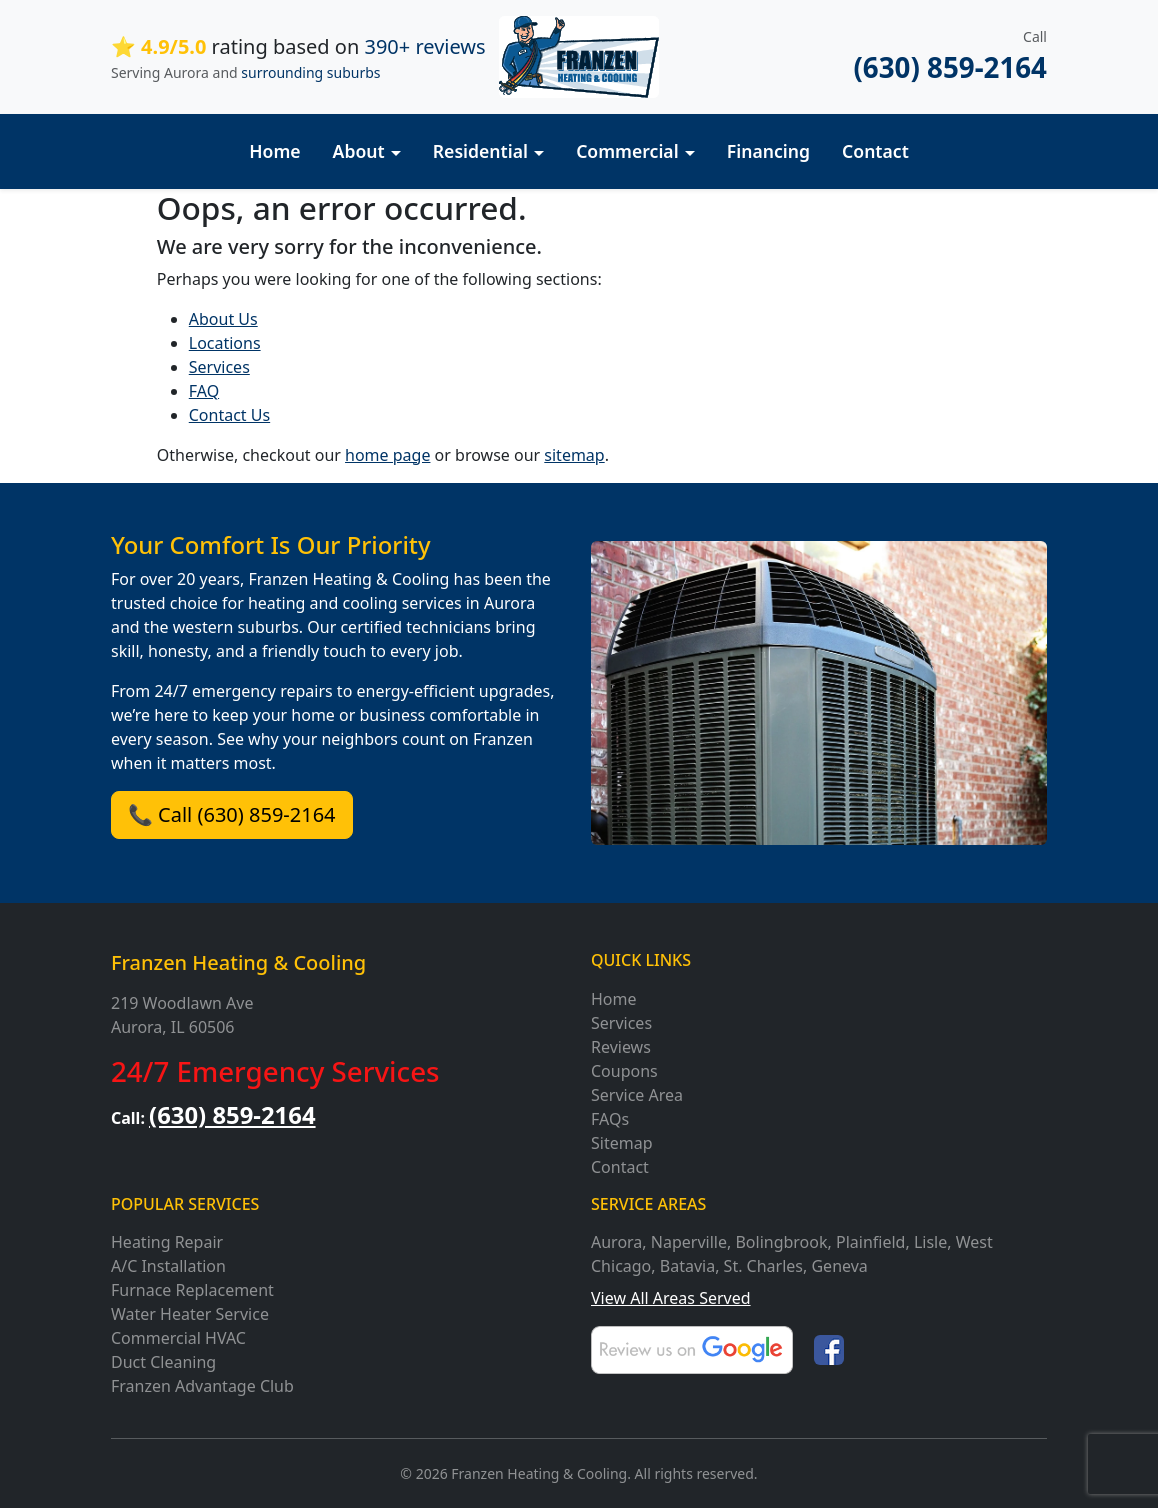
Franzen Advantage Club (202, 1386)
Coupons (624, 1071)
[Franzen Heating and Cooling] (579, 56)
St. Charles (763, 1266)
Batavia (687, 1266)
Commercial (627, 151)
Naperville (689, 1242)
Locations (225, 343)
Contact (875, 151)
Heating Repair (167, 1242)
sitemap (574, 455)
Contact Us (229, 415)
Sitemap (622, 1143)
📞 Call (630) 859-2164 (232, 814)
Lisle (930, 1242)
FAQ (204, 391)
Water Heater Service (190, 1314)
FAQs (610, 1119)
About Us (223, 319)
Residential (480, 151)
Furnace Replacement (192, 1290)
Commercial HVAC (178, 1338)
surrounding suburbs (310, 72)
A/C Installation (168, 1266)
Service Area (637, 1095)
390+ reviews (424, 46)
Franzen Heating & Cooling (238, 962)
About (359, 151)
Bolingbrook (781, 1242)
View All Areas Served (671, 1298)
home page (387, 455)
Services (219, 367)
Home (274, 151)
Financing (768, 151)
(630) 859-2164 (950, 67)
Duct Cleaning (163, 1362)
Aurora (616, 1242)
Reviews (621, 1047)
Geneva (839, 1266)
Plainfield (870, 1242)
